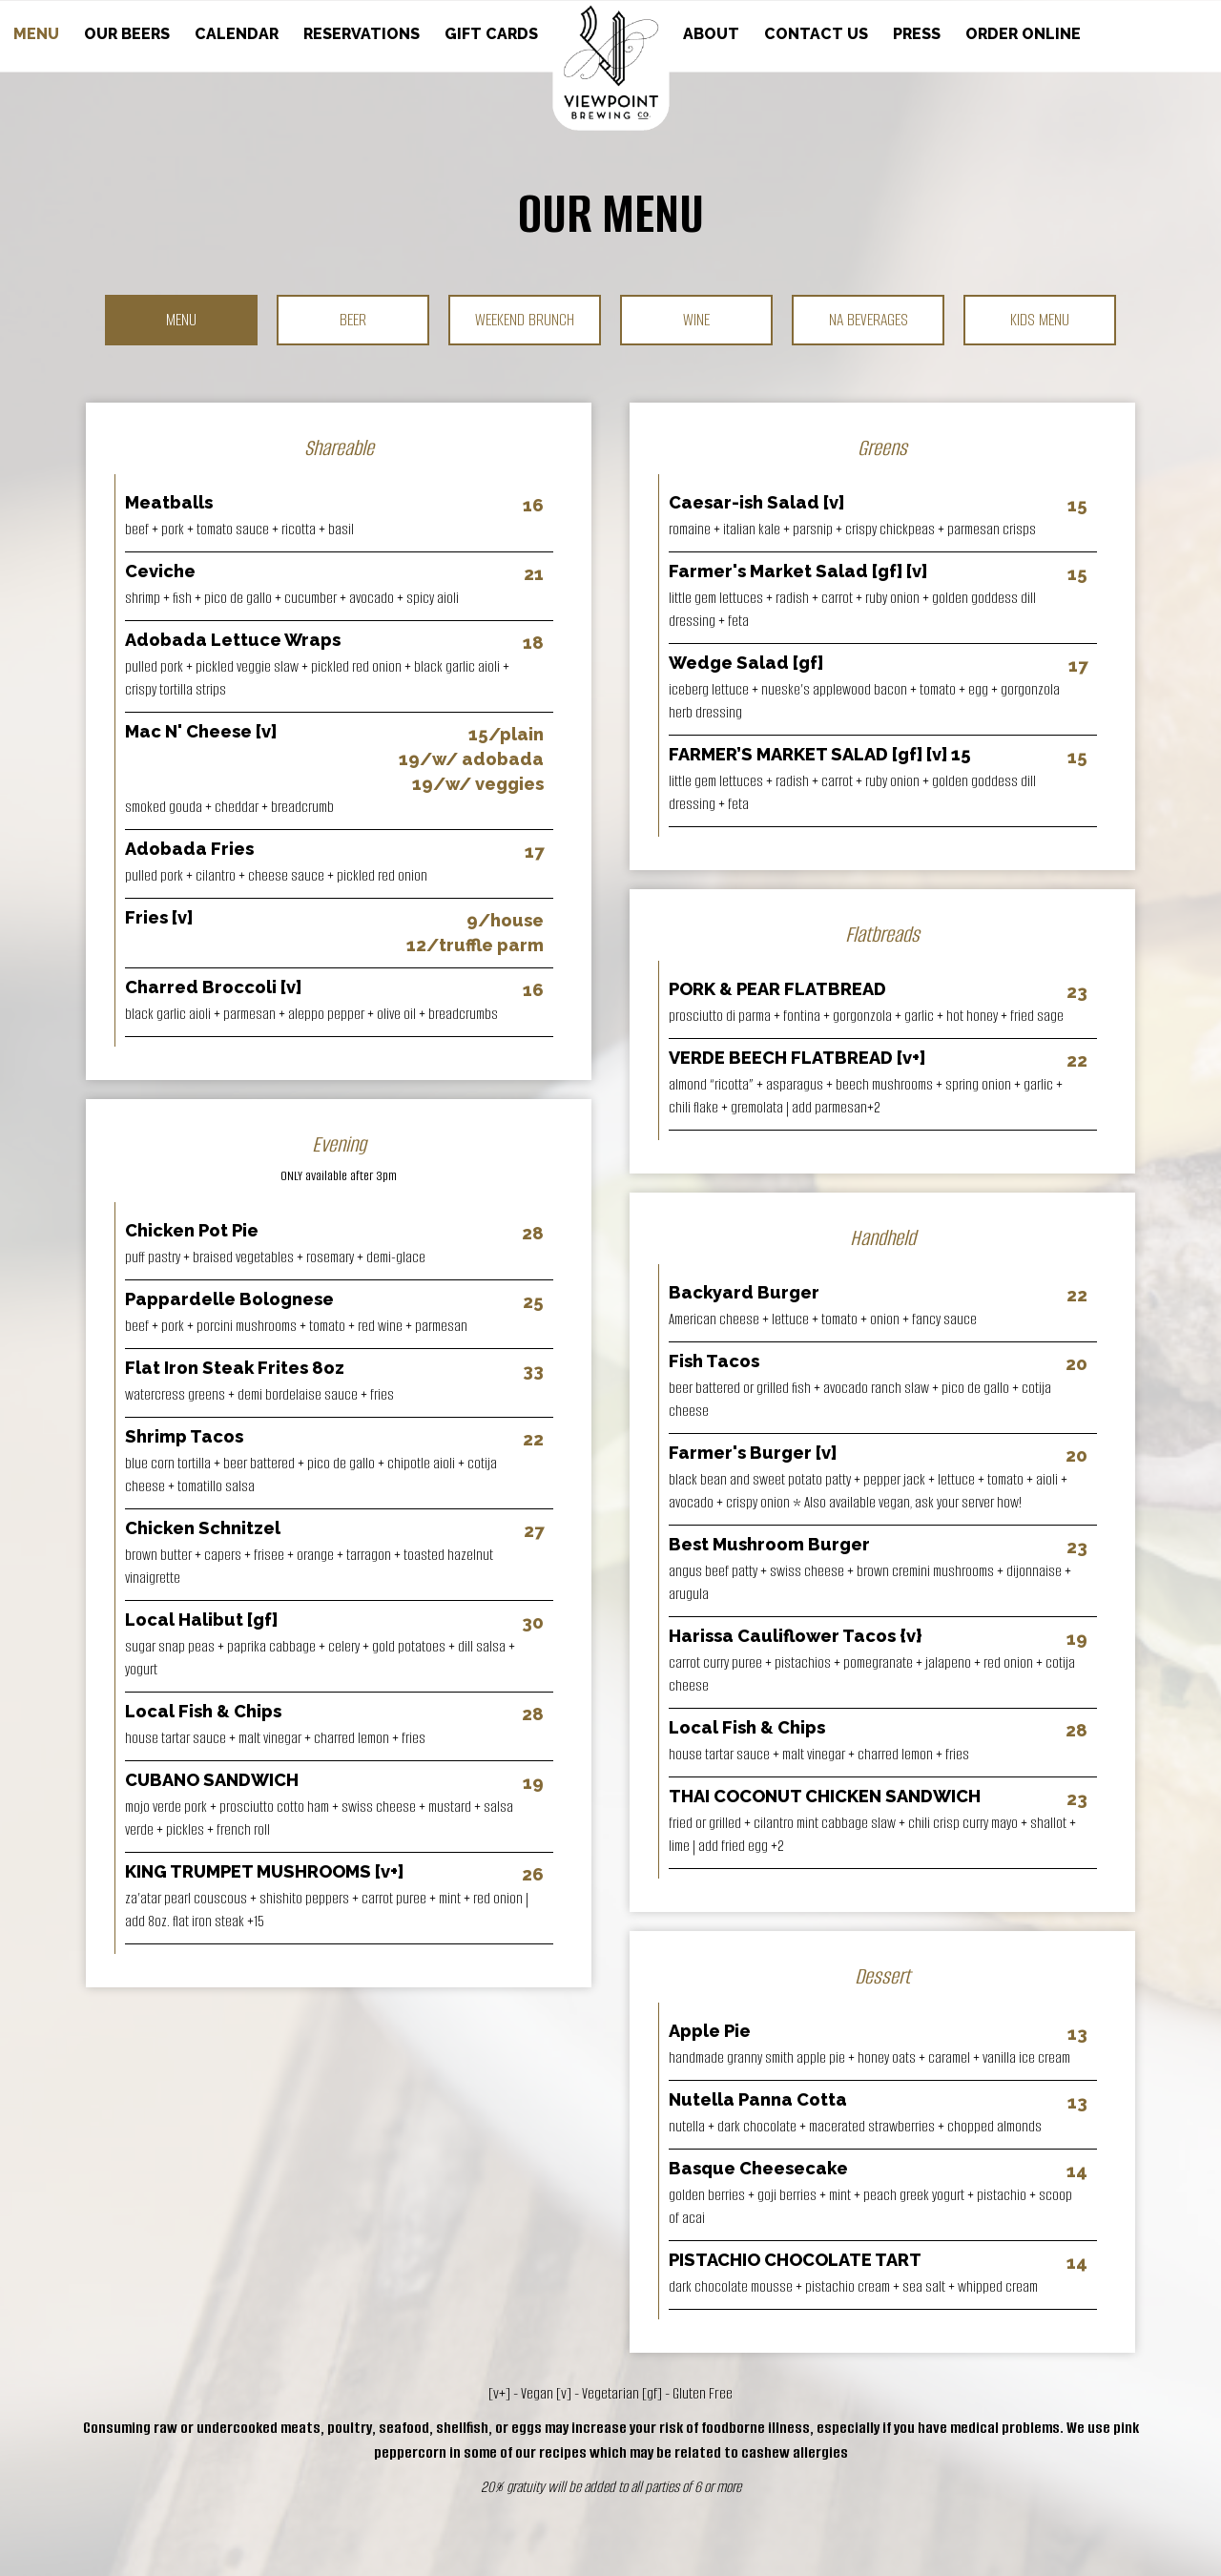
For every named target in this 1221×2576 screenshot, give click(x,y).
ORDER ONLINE (1023, 34)
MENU (38, 34)
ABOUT (713, 34)
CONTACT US (818, 34)
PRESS (918, 34)
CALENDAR (238, 34)
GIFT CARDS (491, 34)
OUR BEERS (129, 34)
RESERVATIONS (363, 34)
